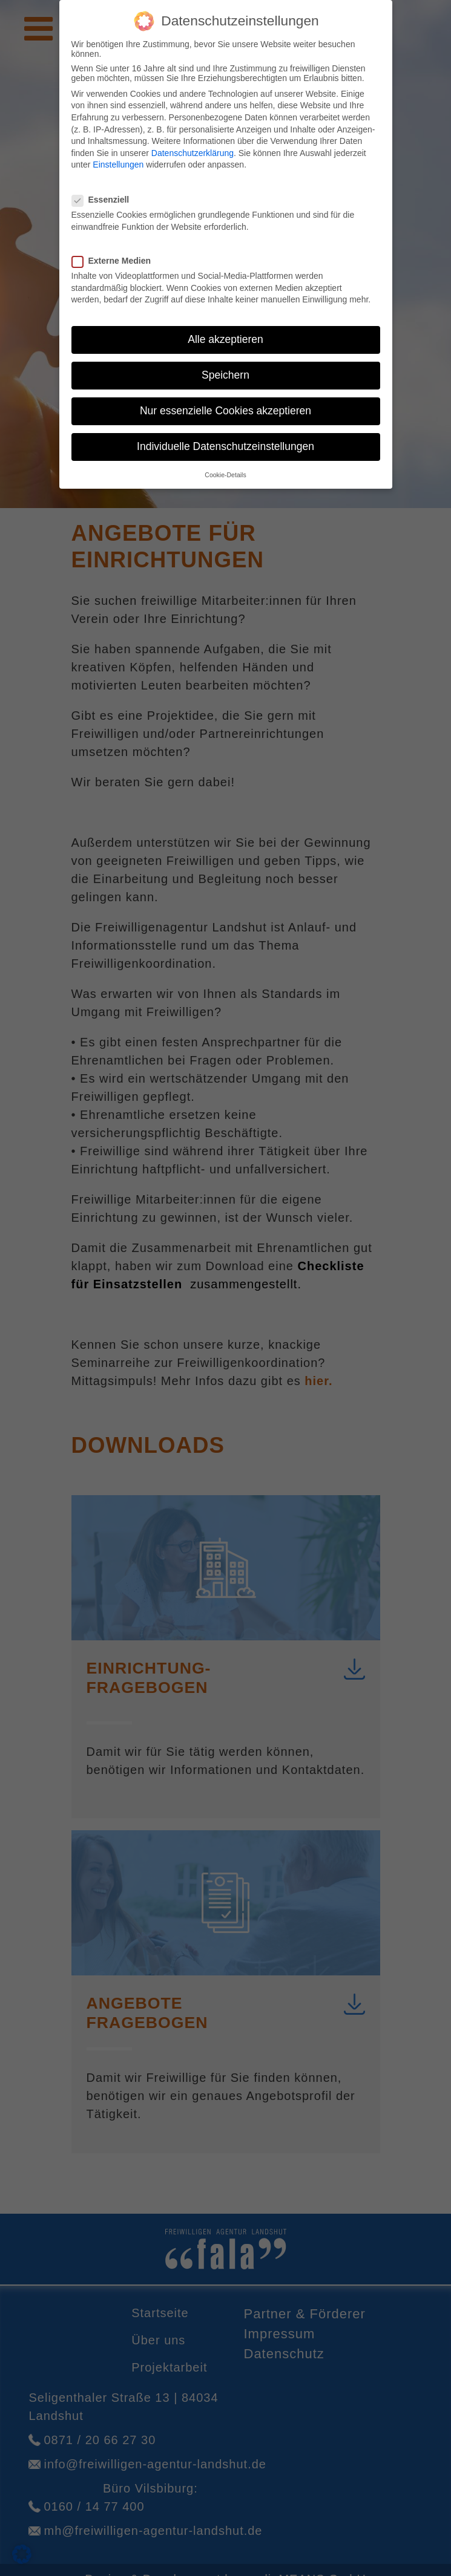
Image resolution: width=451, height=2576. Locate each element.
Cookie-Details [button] (225, 466)
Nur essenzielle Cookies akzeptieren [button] (225, 403)
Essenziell (104, 192)
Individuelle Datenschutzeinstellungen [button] (225, 438)
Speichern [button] (225, 367)
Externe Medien (115, 253)
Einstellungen (118, 156)
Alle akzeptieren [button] (225, 331)
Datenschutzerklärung (192, 144)
